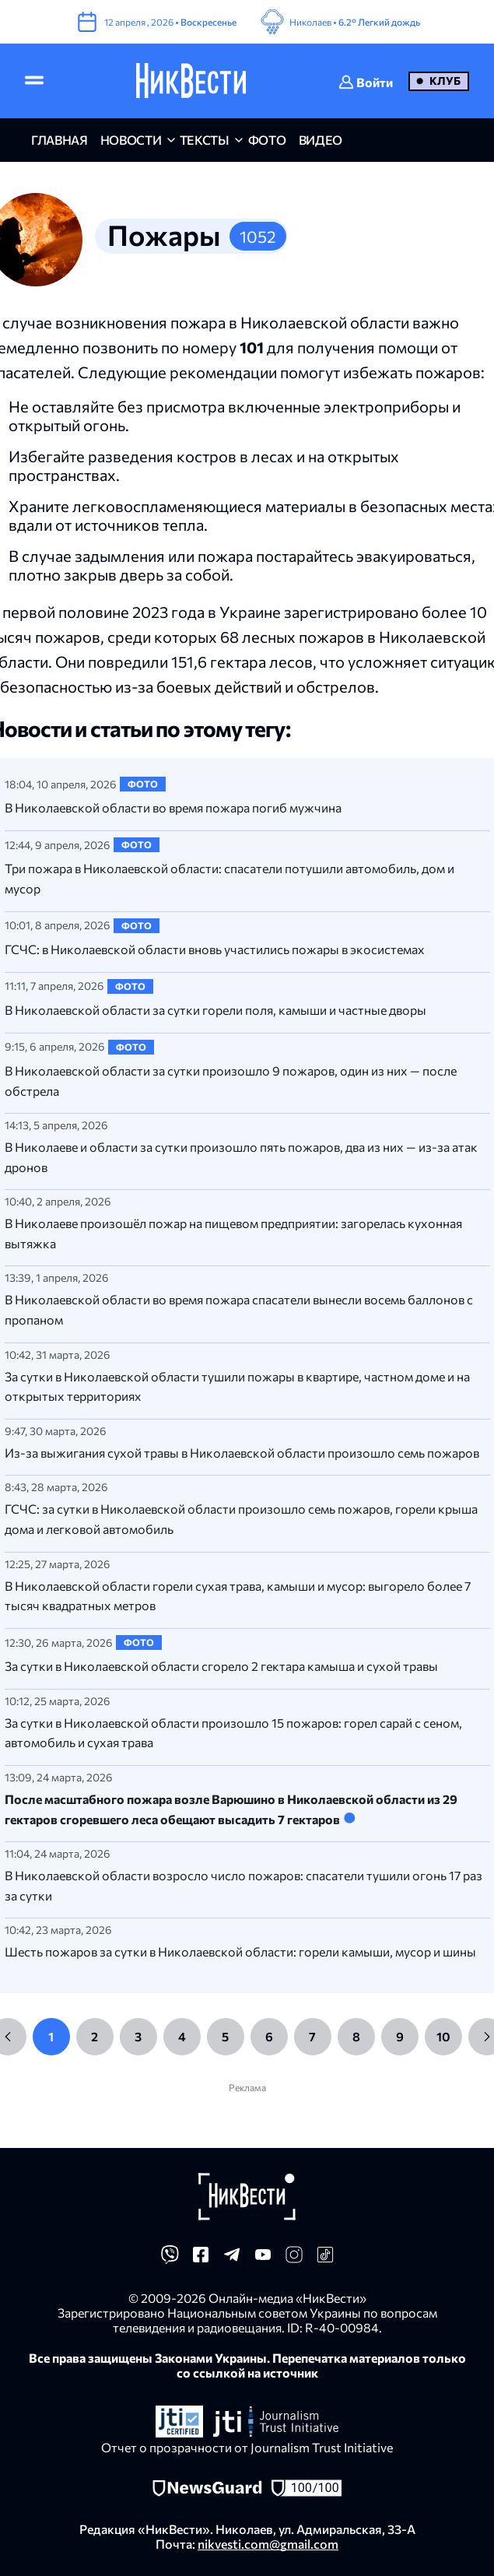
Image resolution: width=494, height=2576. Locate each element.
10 (443, 2036)
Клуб (445, 80)
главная (59, 139)
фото (267, 139)
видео (320, 139)
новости (131, 139)
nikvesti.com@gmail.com (268, 2543)
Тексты (204, 139)
